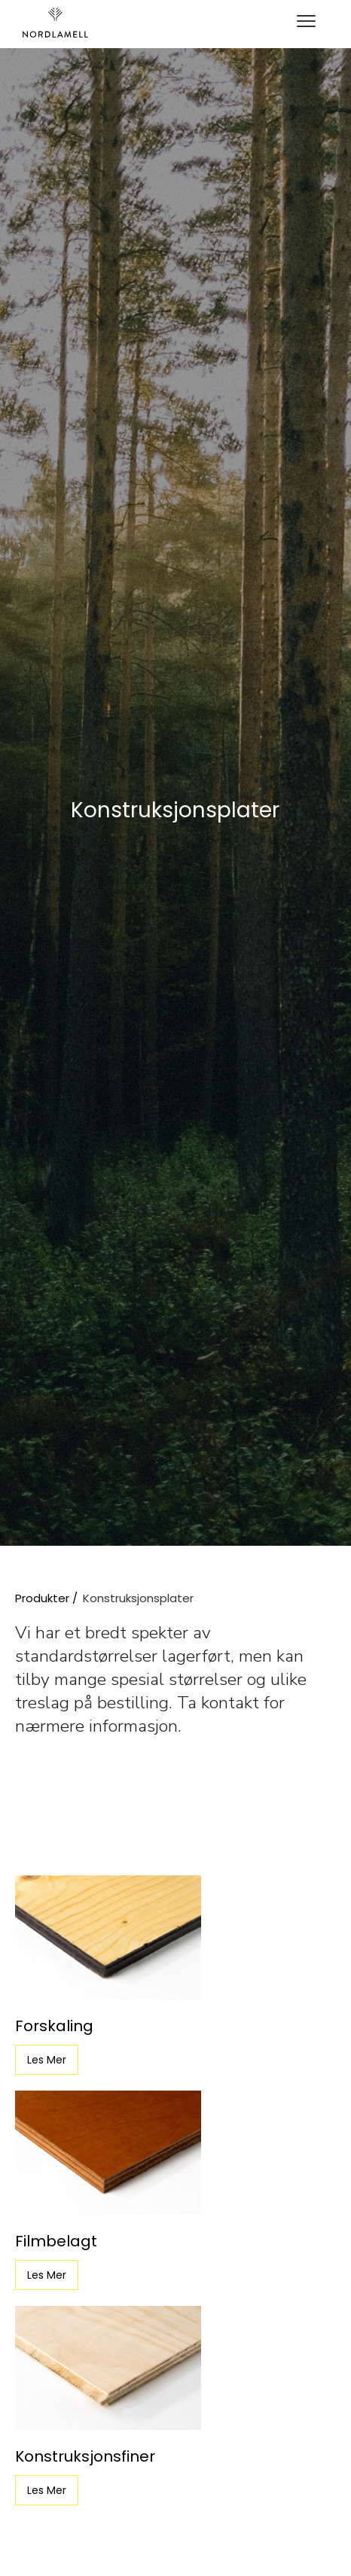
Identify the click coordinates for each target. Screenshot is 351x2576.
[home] (55, 23)
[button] (305, 22)
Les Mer (46, 2059)
